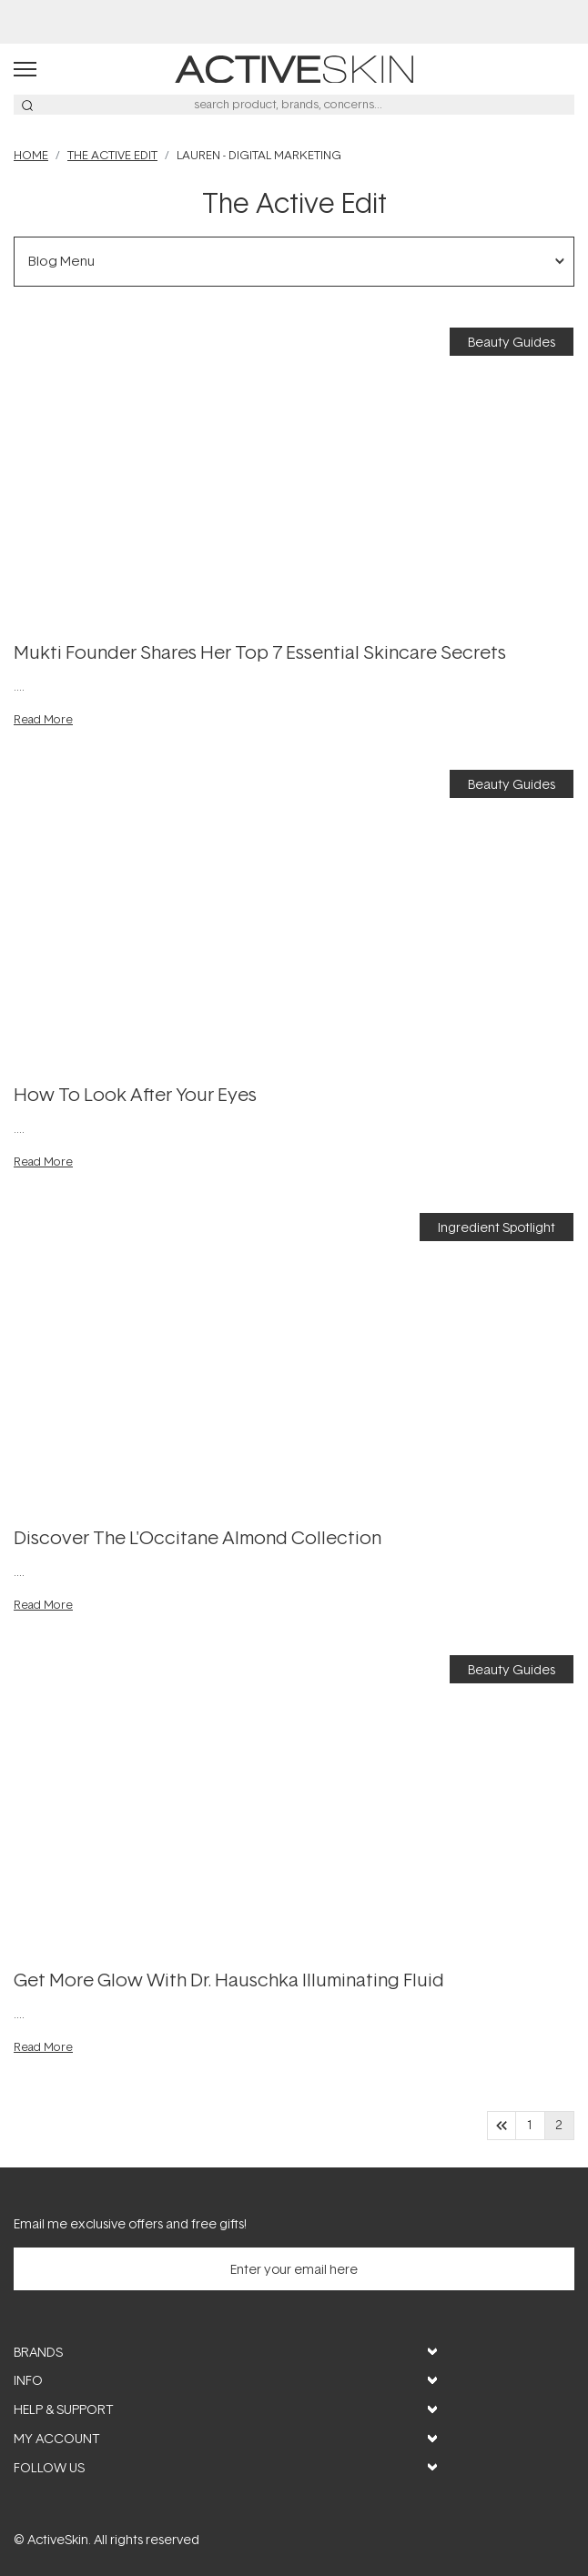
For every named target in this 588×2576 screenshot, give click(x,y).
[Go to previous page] (501, 2125)
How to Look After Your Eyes (135, 1093)
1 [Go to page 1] (530, 2125)
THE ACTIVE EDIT (112, 154)
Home (31, 154)
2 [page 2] (559, 2125)
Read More (43, 719)
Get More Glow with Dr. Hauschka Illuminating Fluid (229, 1979)
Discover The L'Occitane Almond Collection (197, 1537)
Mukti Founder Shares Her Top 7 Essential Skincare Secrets (260, 651)
